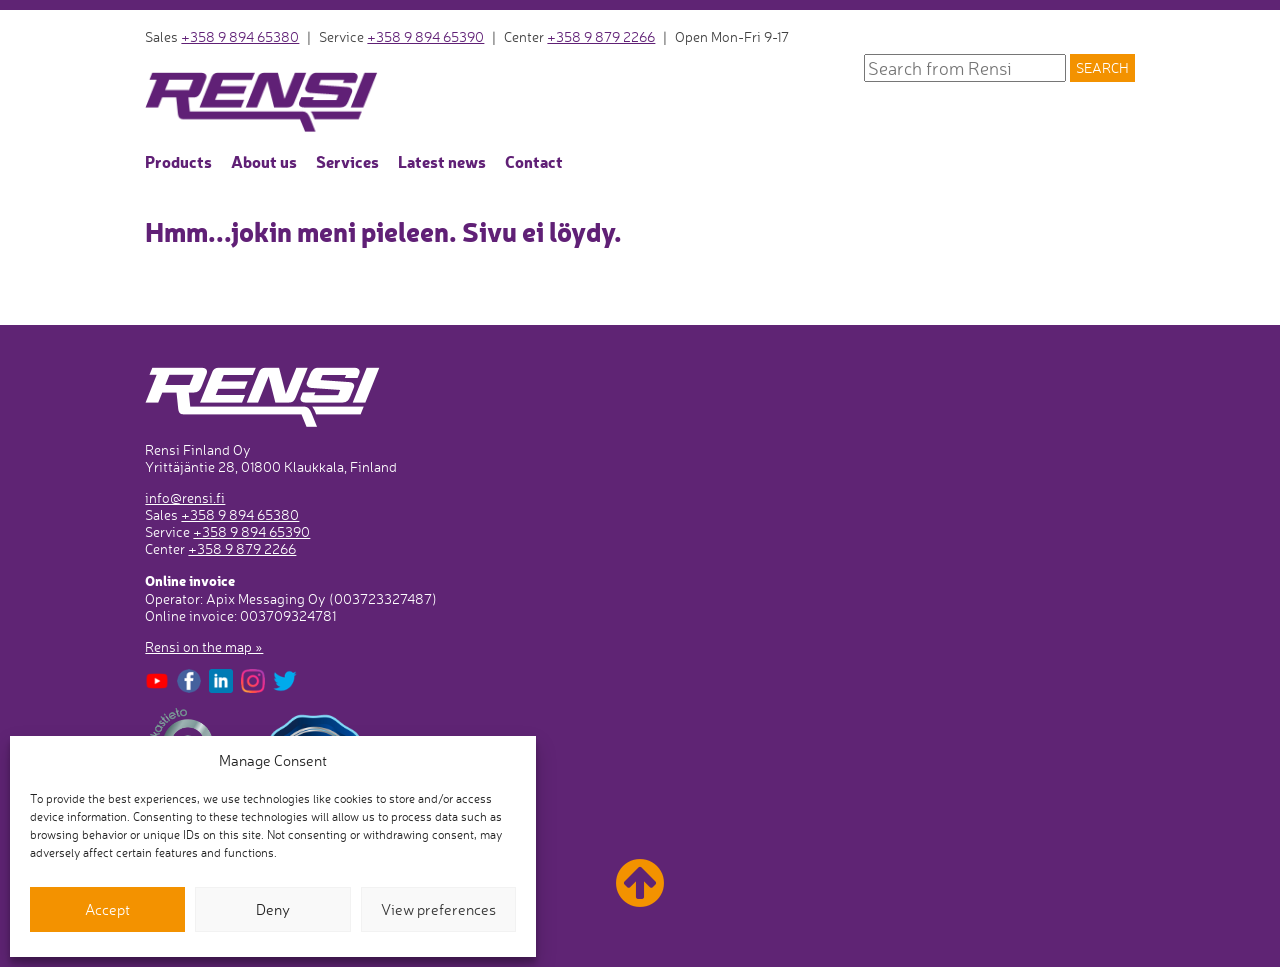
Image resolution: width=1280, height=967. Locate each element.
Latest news (442, 161)
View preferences (438, 909)
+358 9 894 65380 (240, 36)
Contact (534, 161)
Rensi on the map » (204, 646)
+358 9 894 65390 (425, 36)
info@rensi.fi (185, 497)
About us (264, 161)
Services (347, 161)
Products (178, 161)
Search (1102, 68)
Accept (107, 909)
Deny (273, 909)
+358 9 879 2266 (601, 36)
